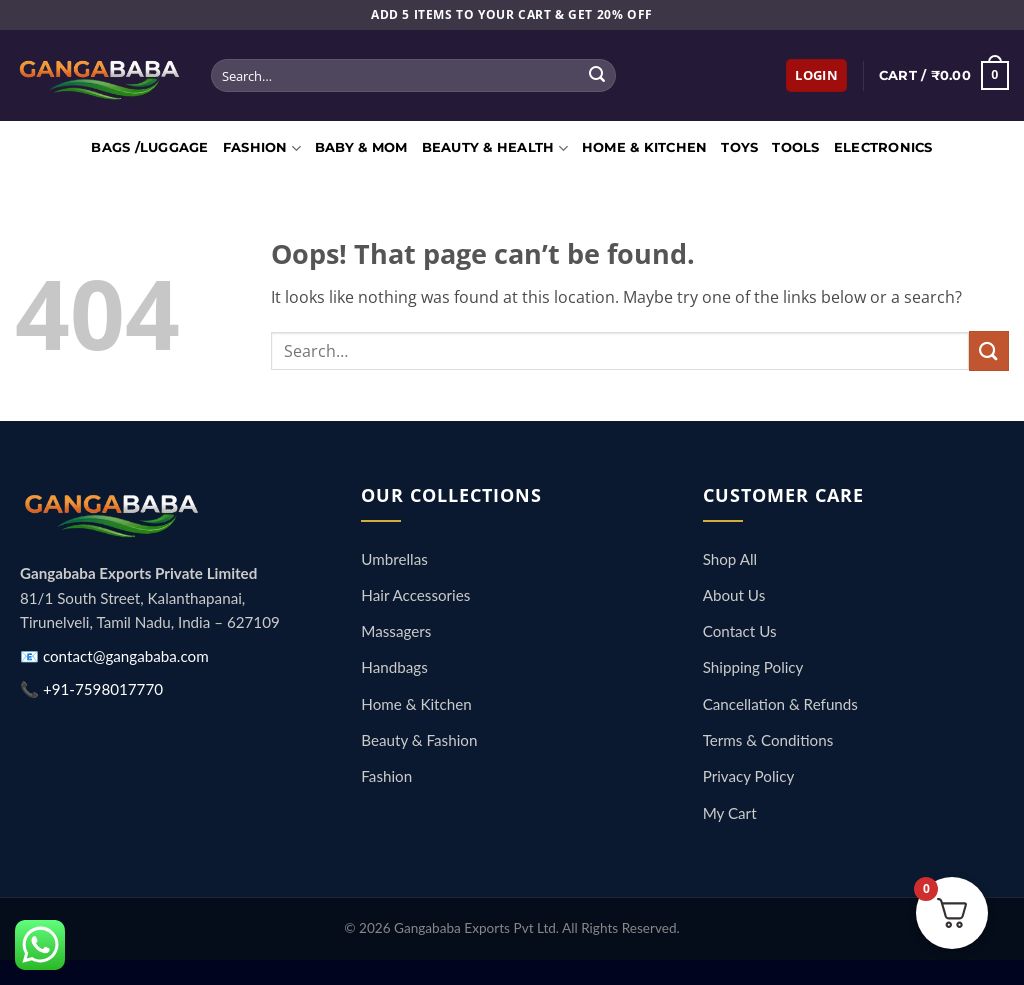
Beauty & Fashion (419, 740)
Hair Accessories (415, 595)
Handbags (394, 667)
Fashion (262, 148)
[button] (816, 75)
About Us (734, 595)
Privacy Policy (749, 776)
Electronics (883, 147)
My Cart (730, 813)
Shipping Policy (753, 667)
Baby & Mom (361, 147)
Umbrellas (394, 559)
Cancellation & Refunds (780, 704)
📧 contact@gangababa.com (114, 656)
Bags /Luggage (149, 147)
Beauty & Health (495, 148)
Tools (795, 147)
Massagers (396, 631)
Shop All (730, 559)
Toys (739, 147)
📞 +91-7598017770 (91, 689)
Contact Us (740, 631)
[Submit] (597, 76)
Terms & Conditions (768, 740)
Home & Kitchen (645, 147)
